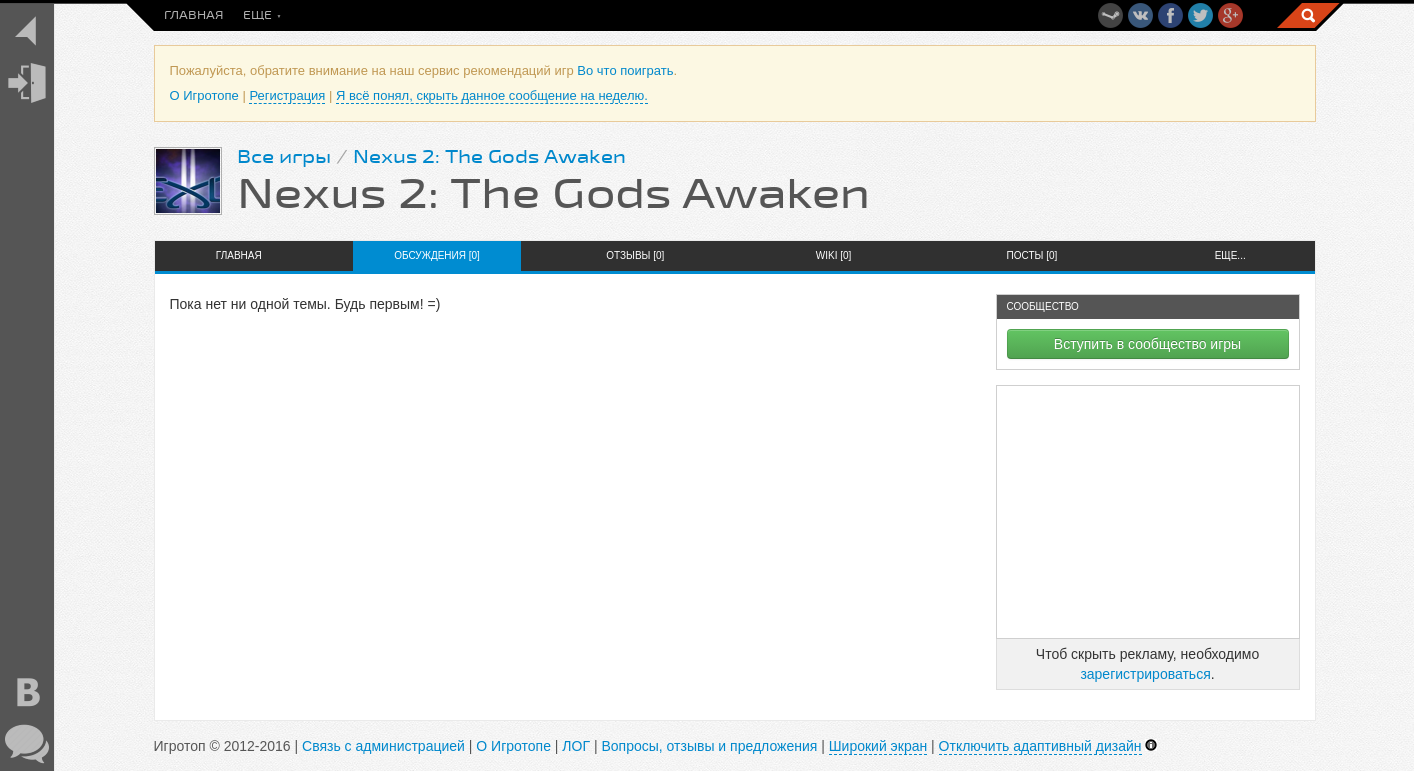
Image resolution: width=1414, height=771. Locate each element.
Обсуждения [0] (437, 255)
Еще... (1230, 255)
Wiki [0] (834, 255)
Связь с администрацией (383, 746)
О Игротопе (204, 95)
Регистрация (287, 95)
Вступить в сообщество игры (1147, 344)
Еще (854, 15)
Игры (580, 15)
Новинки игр (496, 15)
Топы (801, 15)
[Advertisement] (1148, 512)
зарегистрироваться (1145, 674)
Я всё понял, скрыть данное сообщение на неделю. (492, 95)
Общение (729, 15)
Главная (193, 15)
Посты (266, 15)
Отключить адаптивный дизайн (1040, 746)
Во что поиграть (371, 15)
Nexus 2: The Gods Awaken (489, 157)
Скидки (650, 15)
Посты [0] (1032, 255)
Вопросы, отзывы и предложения (709, 746)
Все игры (284, 157)
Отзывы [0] (635, 255)
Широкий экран (878, 746)
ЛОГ (576, 746)
